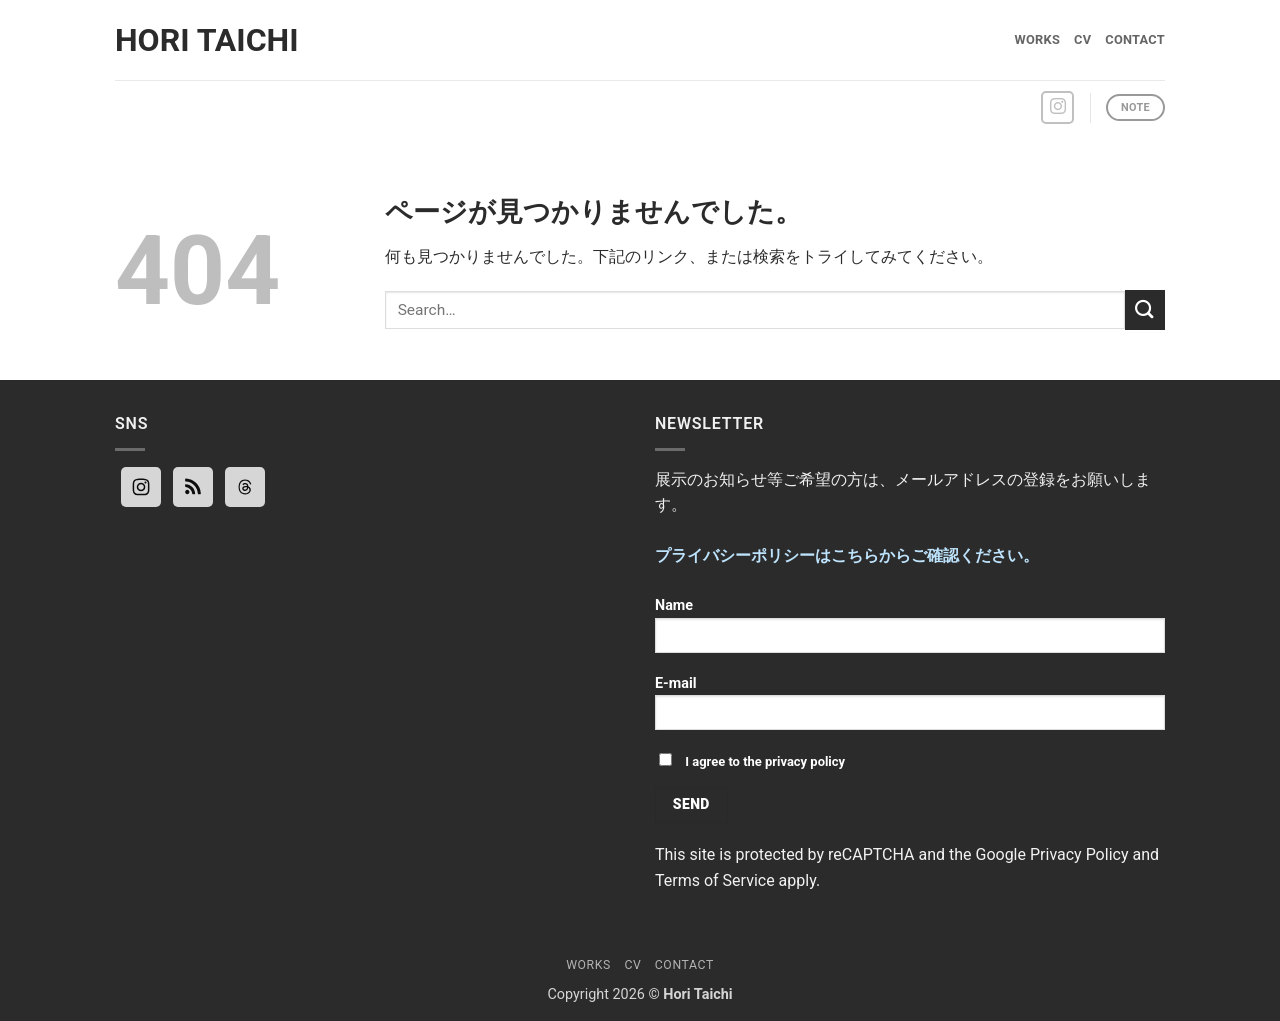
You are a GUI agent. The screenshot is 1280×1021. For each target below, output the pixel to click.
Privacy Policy (1079, 854)
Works (1038, 39)
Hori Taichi (207, 40)
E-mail (910, 709)
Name (910, 631)
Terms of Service (715, 880)
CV (1082, 39)
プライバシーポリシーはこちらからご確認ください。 (847, 555)
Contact (1135, 39)
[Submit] (1145, 309)
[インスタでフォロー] (1057, 107)
